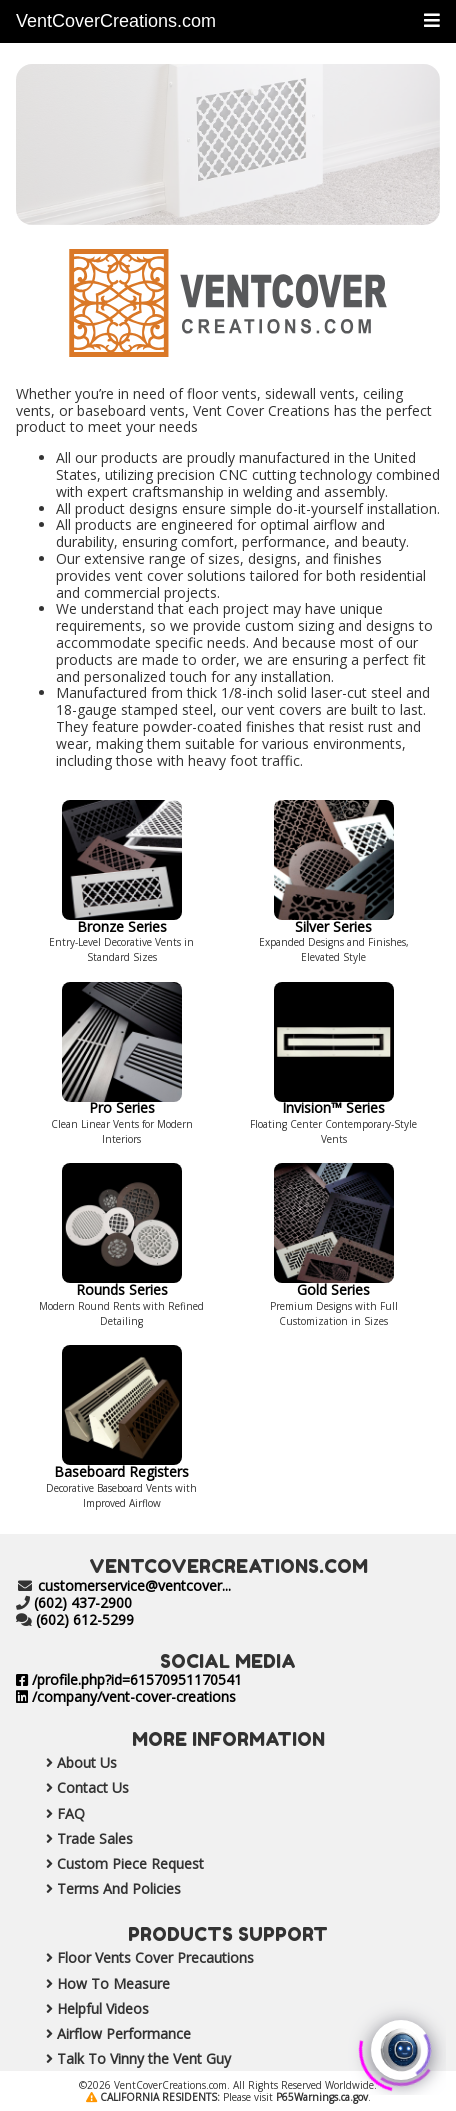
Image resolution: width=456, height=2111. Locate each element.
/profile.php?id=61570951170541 (129, 1679)
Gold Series (334, 1281)
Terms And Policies (98, 1888)
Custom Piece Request (110, 1863)
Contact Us (72, 1787)
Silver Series (334, 918)
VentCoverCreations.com (116, 21)
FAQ (50, 1813)
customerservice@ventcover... (134, 1585)
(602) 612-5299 (85, 1619)
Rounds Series (122, 1281)
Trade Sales (74, 1838)
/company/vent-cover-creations (126, 1696)
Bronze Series (122, 918)
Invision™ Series (334, 1100)
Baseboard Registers (121, 1463)
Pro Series (122, 1100)
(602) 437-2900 (83, 1602)
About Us (66, 1762)
